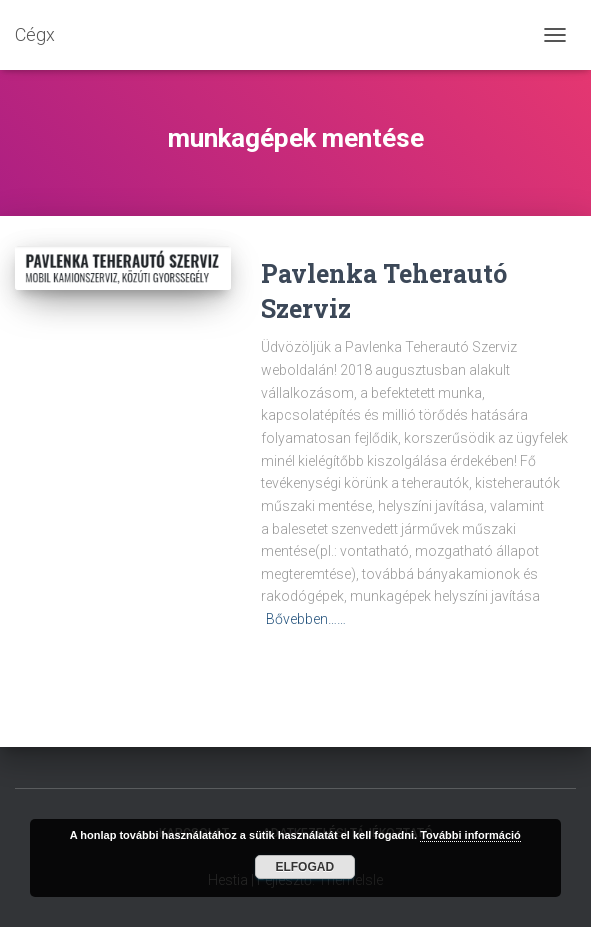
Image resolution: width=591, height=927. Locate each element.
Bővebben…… (306, 619)
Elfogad (304, 867)
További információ (470, 835)
